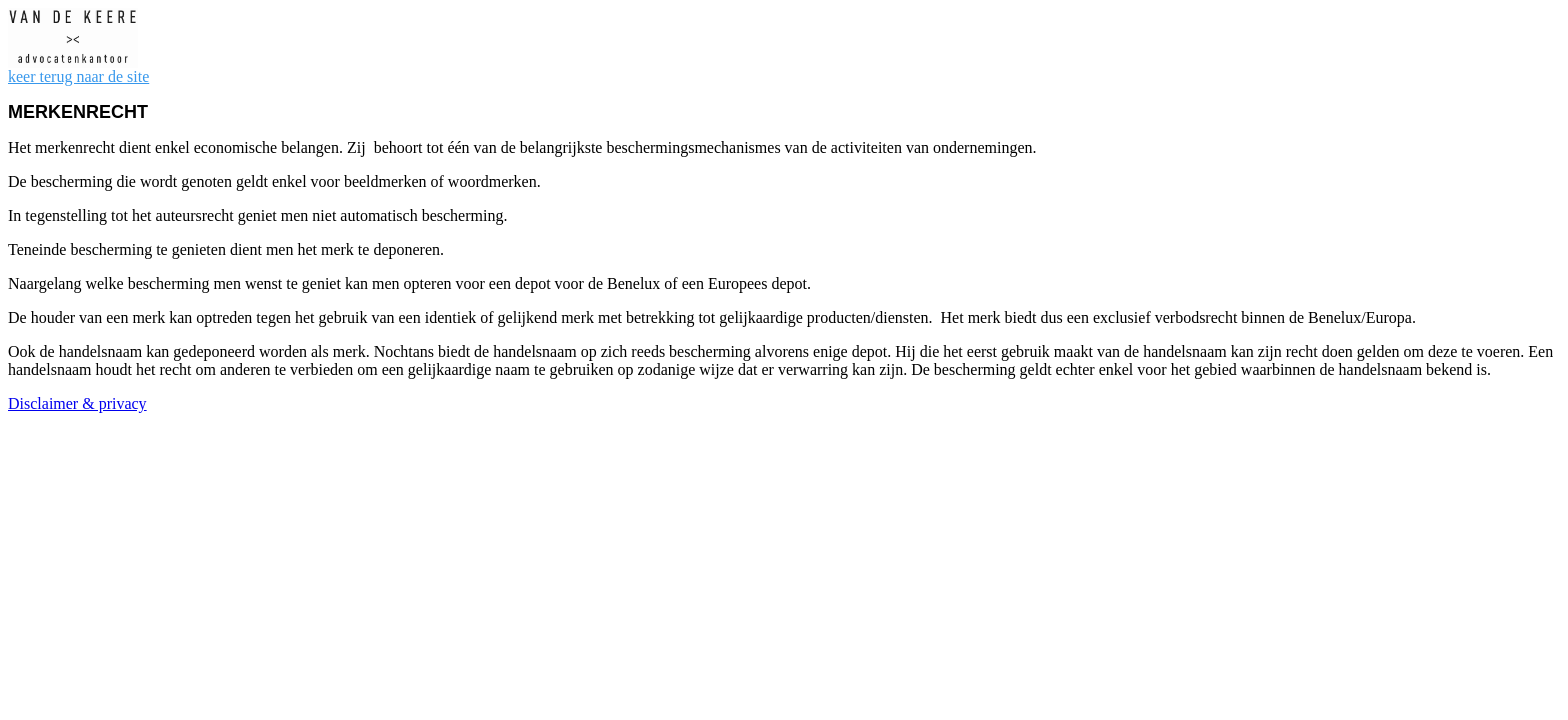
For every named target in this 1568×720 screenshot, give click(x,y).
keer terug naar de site (78, 76)
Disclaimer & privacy (77, 403)
